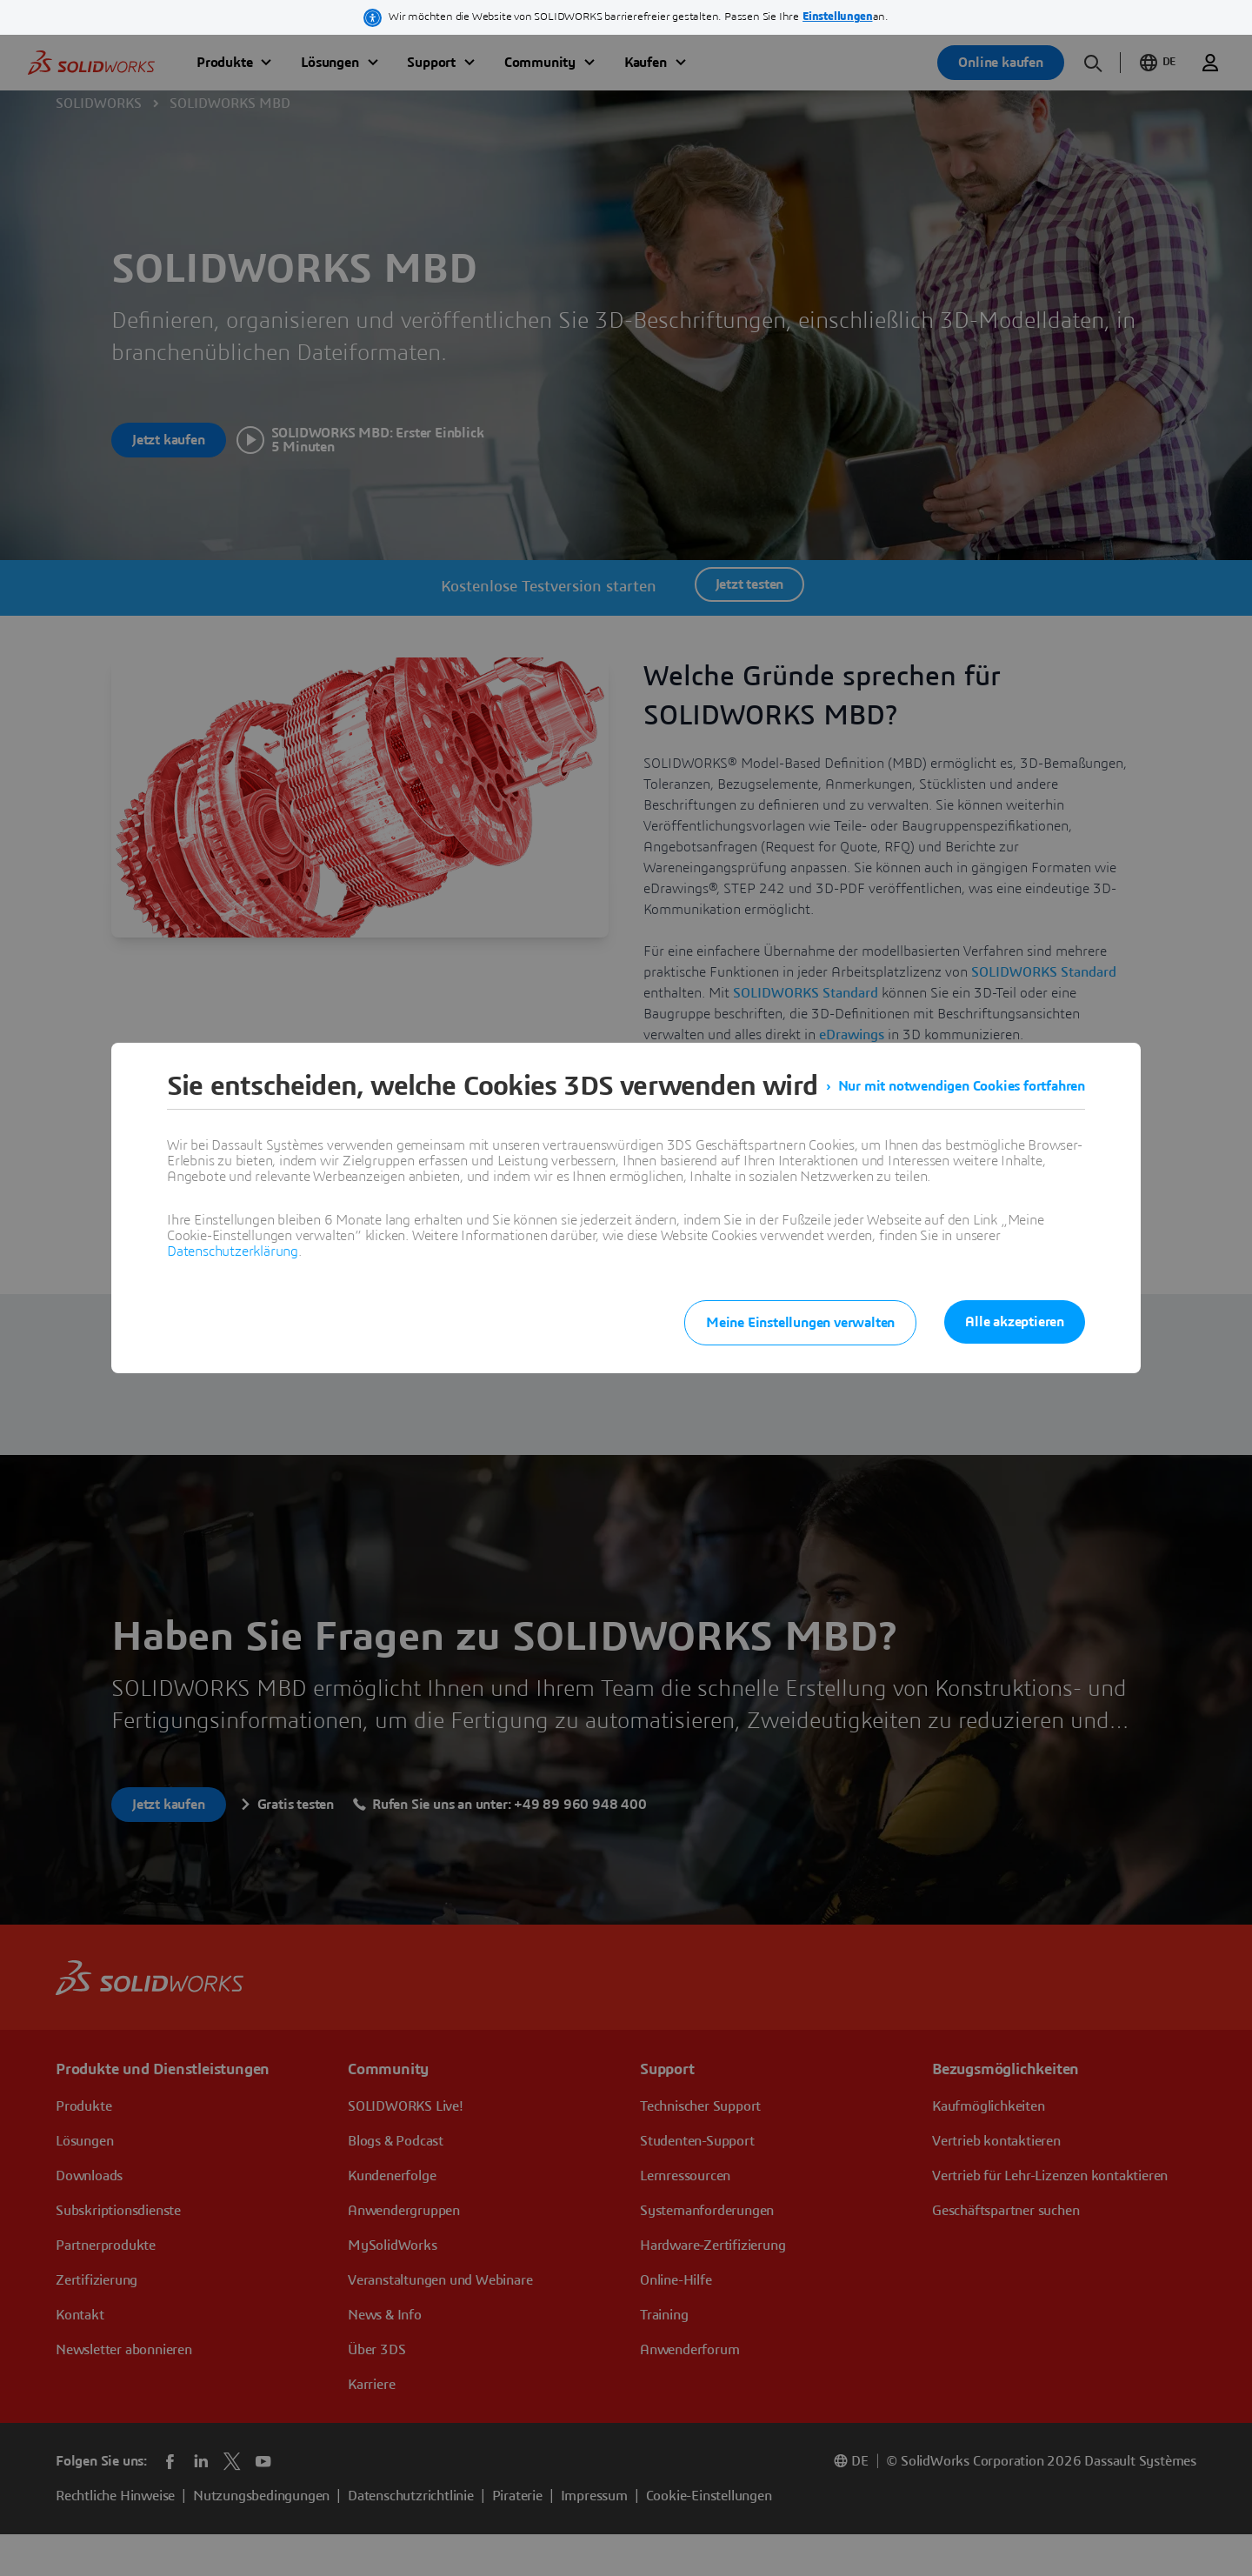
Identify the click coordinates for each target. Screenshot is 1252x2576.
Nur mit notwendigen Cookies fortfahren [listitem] (961, 1086)
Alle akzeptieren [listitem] (1014, 1322)
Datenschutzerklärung (232, 1251)
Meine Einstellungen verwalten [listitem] (800, 1323)
